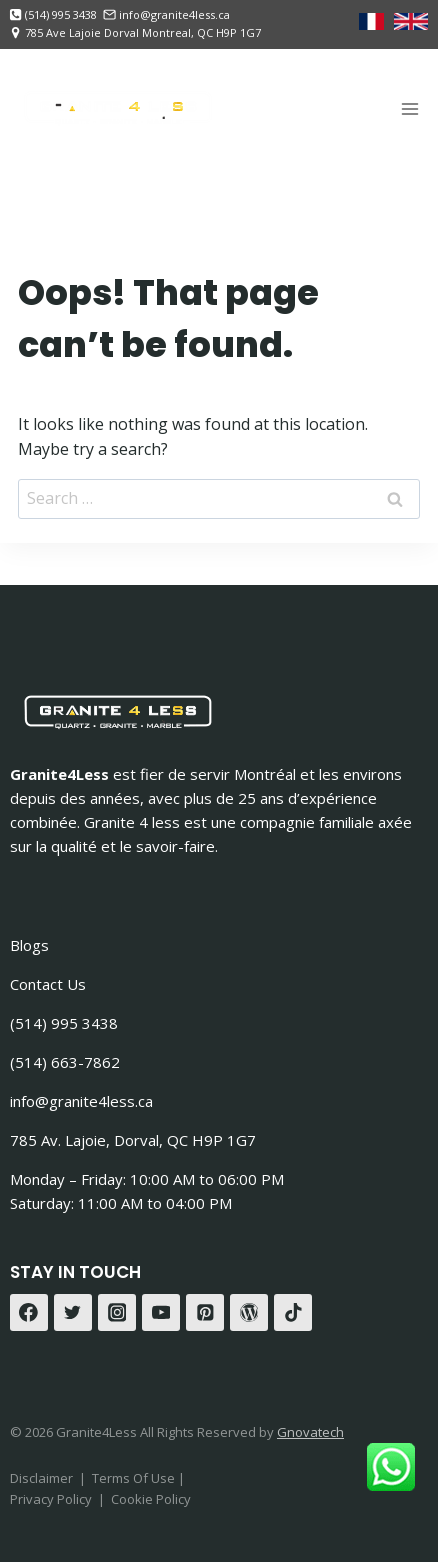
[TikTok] (293, 1313)
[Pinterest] (205, 1313)
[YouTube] (161, 1313)
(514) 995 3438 (64, 1023)
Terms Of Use (135, 1478)
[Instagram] (117, 1313)
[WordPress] (249, 1313)
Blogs (29, 945)
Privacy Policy (51, 1499)
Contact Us (48, 984)
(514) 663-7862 (65, 1062)
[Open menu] (409, 108)
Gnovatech (310, 1432)
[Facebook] (29, 1313)
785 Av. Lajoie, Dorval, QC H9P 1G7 (133, 1140)
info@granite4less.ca (81, 1101)
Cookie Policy (151, 1499)
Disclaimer (41, 1478)
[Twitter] (73, 1313)
